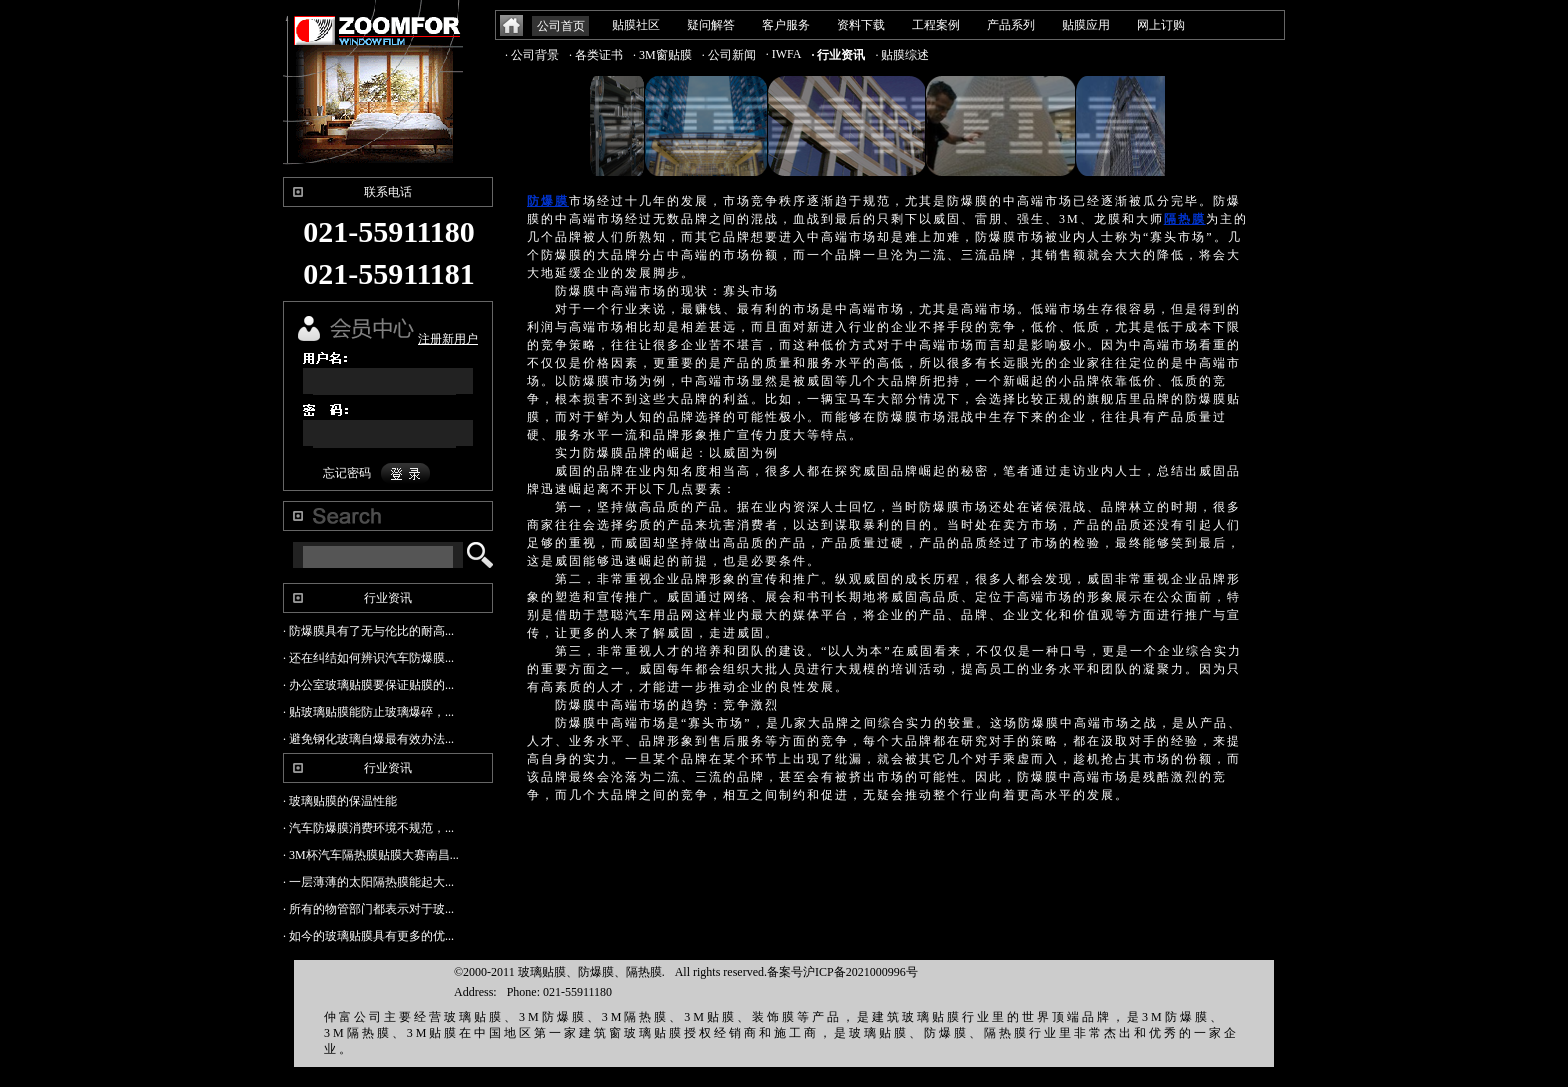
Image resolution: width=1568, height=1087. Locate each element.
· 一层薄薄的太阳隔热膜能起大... (368, 882)
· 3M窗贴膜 (662, 55)
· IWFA (784, 54)
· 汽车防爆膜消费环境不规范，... (368, 828)
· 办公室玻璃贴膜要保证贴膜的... (368, 685)
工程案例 (936, 25)
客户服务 (786, 25)
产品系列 (1011, 25)
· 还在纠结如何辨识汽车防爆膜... (368, 658)
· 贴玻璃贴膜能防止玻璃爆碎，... (368, 712)
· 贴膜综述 (902, 55)
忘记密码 (347, 473)
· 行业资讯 (838, 55)
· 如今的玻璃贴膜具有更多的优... (368, 936)
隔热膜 (1185, 219)
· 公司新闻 (729, 55)
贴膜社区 (636, 25)
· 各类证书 (596, 55)
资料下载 (861, 25)
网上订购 (1161, 25)
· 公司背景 (532, 55)
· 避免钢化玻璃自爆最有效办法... (368, 739)
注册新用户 (448, 339)
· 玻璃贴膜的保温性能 (340, 801)
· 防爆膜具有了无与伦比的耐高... (368, 631)
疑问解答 (711, 25)
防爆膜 (548, 201)
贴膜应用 (1086, 25)
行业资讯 (388, 598)
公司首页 (561, 26)
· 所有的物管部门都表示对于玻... (368, 909)
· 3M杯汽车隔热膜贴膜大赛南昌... (371, 855)
